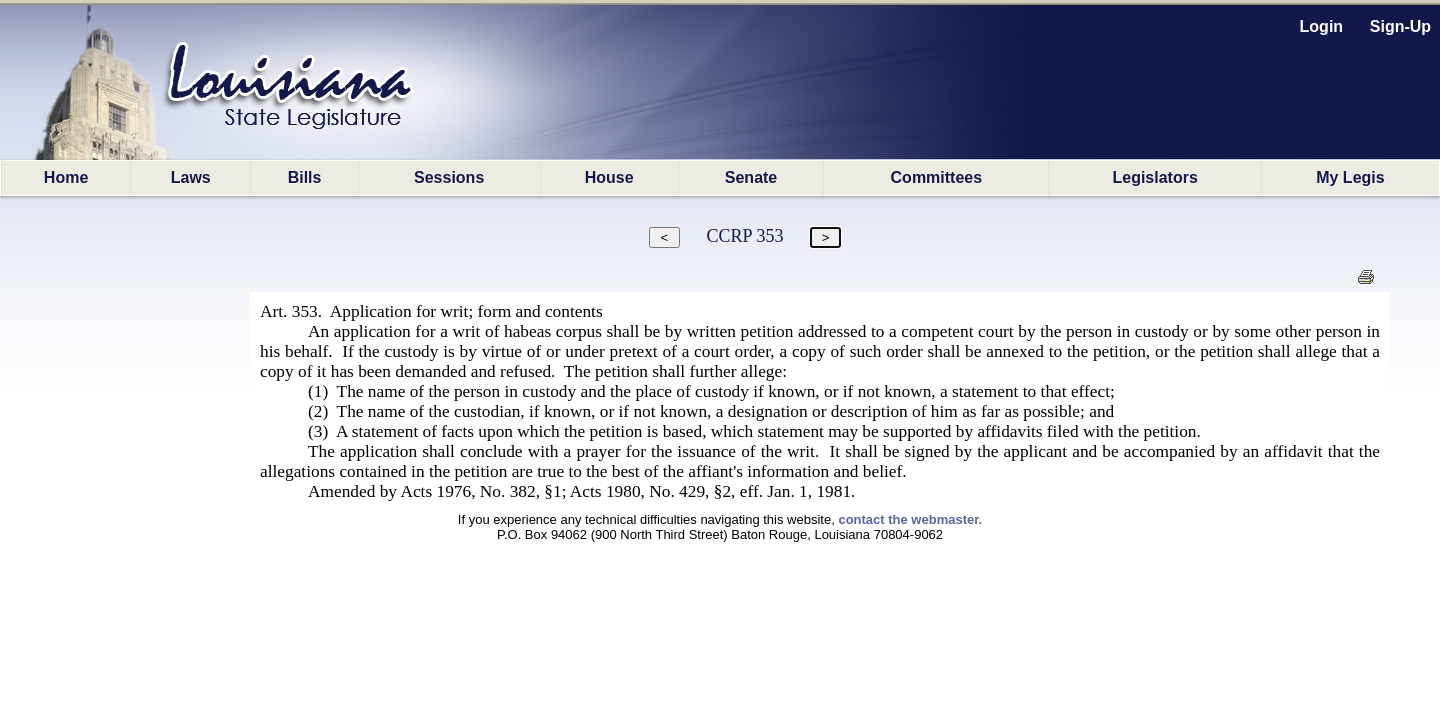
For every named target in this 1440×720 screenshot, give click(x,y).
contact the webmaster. (910, 519)
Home (66, 177)
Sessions (449, 177)
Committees (937, 177)
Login (1322, 26)
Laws (191, 177)
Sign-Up (1400, 26)
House (609, 177)
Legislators (1154, 177)
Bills (305, 177)
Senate (751, 177)
